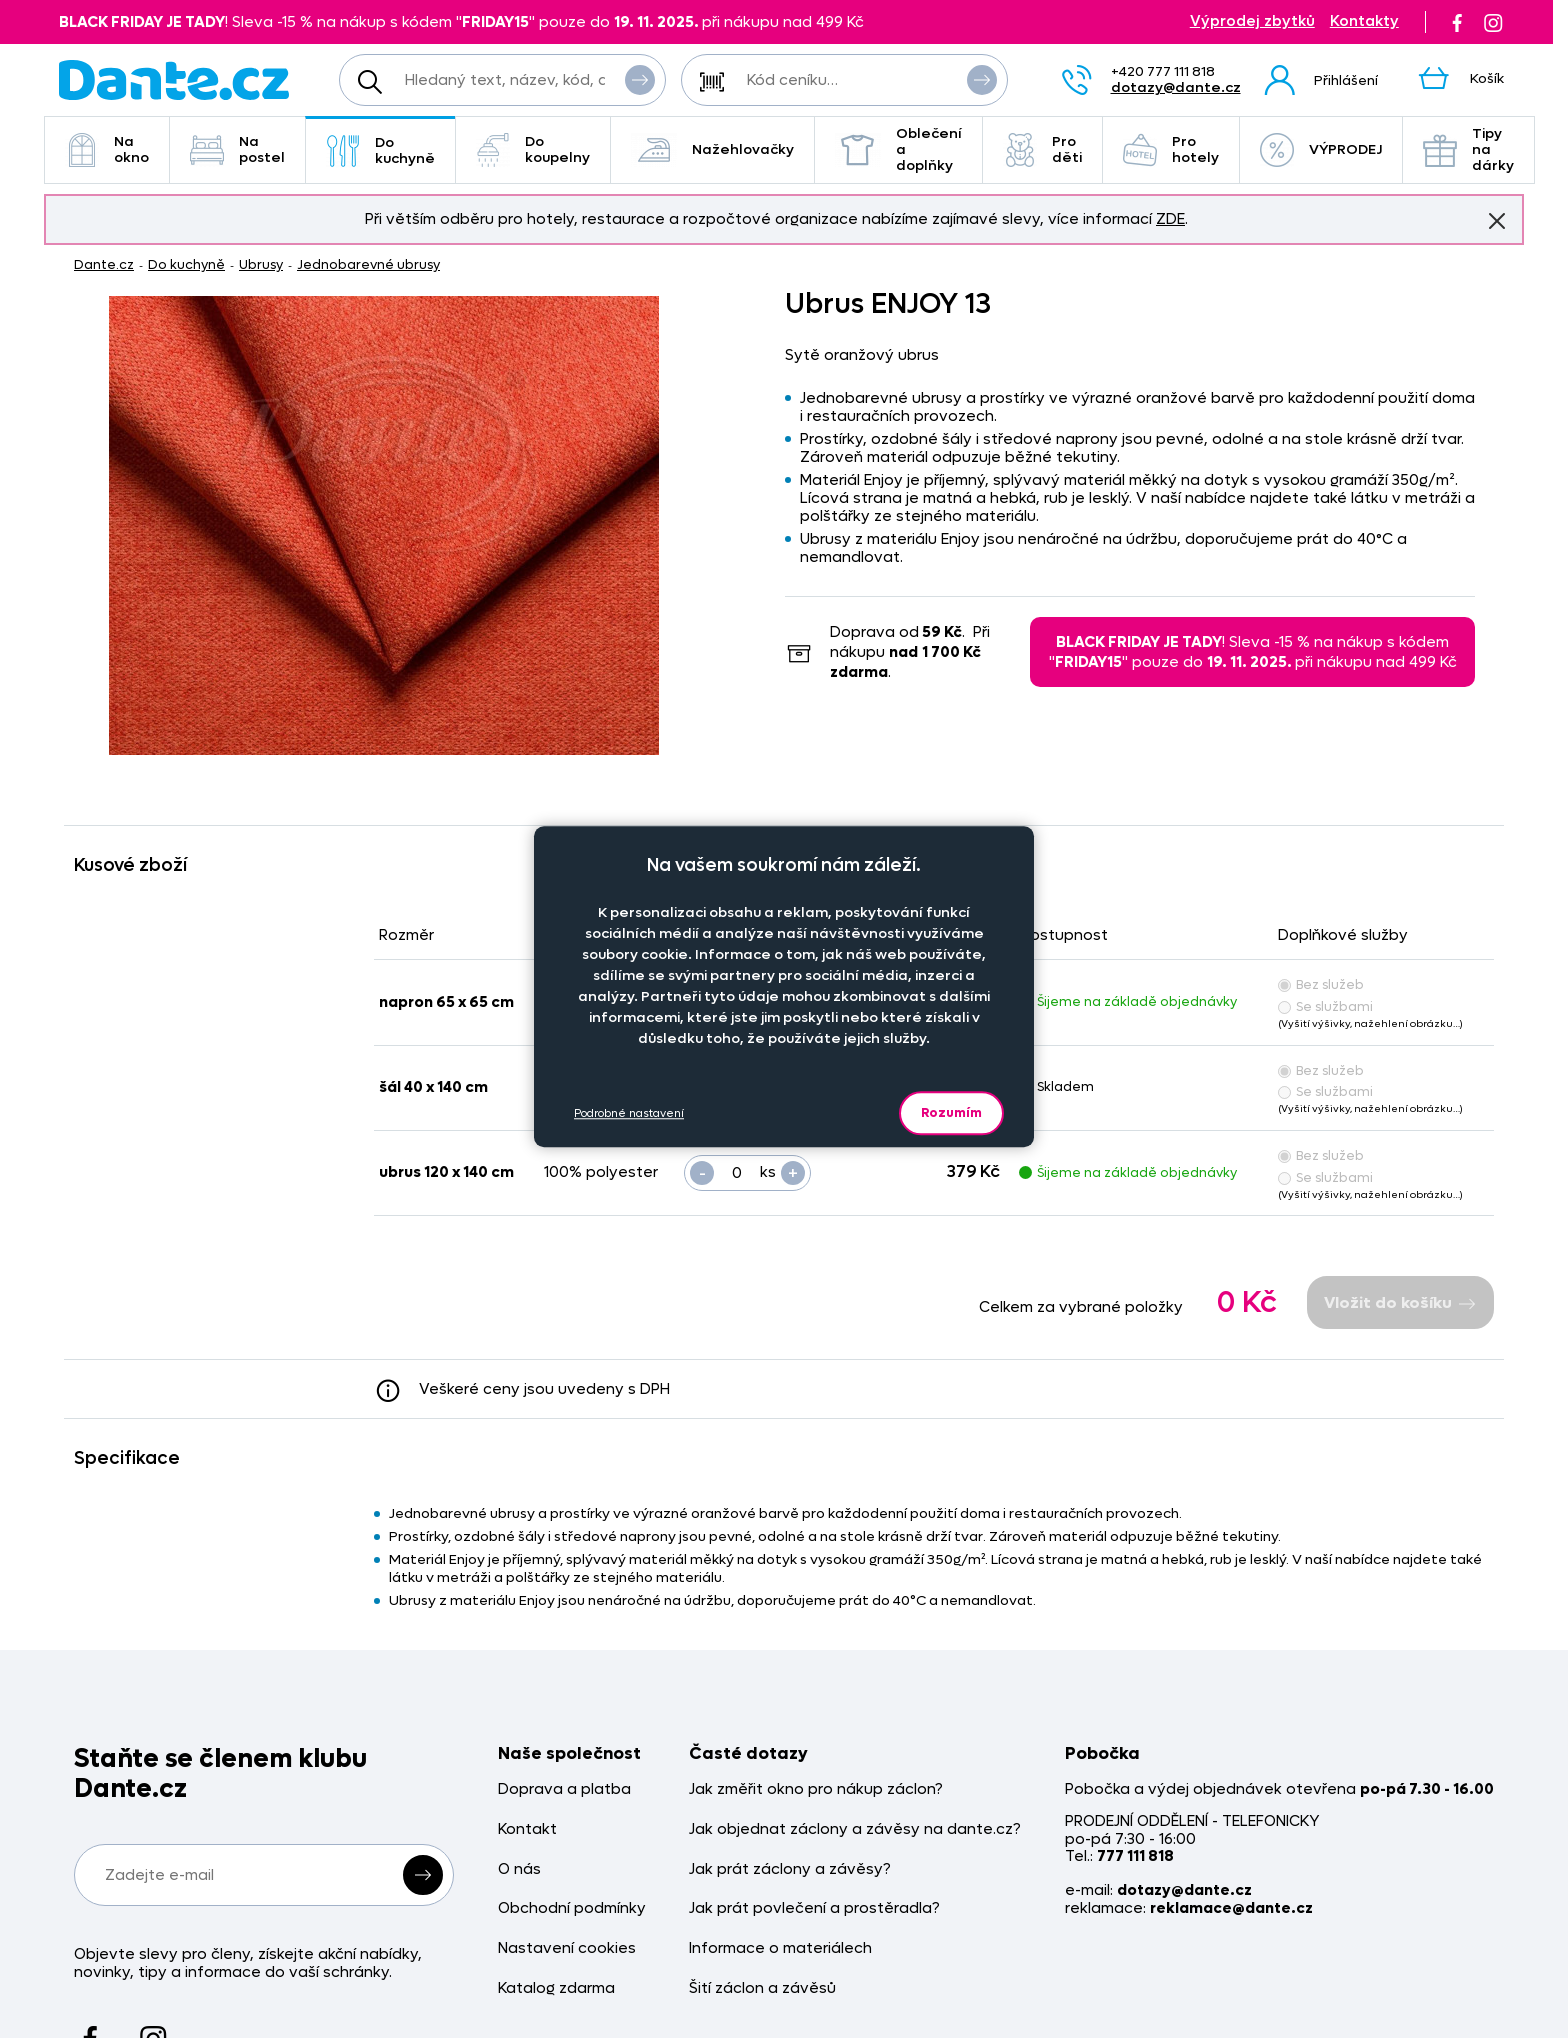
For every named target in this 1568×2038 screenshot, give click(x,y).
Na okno (107, 149)
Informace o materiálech (780, 1948)
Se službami (1325, 1006)
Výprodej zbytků (1252, 21)
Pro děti (1042, 149)
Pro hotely (1171, 149)
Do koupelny (533, 149)
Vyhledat (640, 79)
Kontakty (1364, 21)
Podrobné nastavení (629, 1113)
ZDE (1170, 219)
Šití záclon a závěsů (762, 1988)
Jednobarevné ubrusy (368, 264)
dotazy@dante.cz (1176, 87)
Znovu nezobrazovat (1497, 220)
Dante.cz (104, 264)
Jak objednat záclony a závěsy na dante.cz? (855, 1829)
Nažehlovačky (712, 150)
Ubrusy (261, 264)
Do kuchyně (380, 150)
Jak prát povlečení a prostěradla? (814, 1908)
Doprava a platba (564, 1789)
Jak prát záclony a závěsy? (790, 1869)
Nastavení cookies (567, 1948)
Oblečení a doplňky (898, 149)
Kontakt (527, 1829)
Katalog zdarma (556, 1988)
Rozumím (951, 1112)
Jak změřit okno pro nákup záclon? (816, 1789)
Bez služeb (1321, 984)
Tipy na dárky (1468, 149)
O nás (519, 1869)
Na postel (237, 149)
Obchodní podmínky (572, 1908)
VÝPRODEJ (1321, 150)
